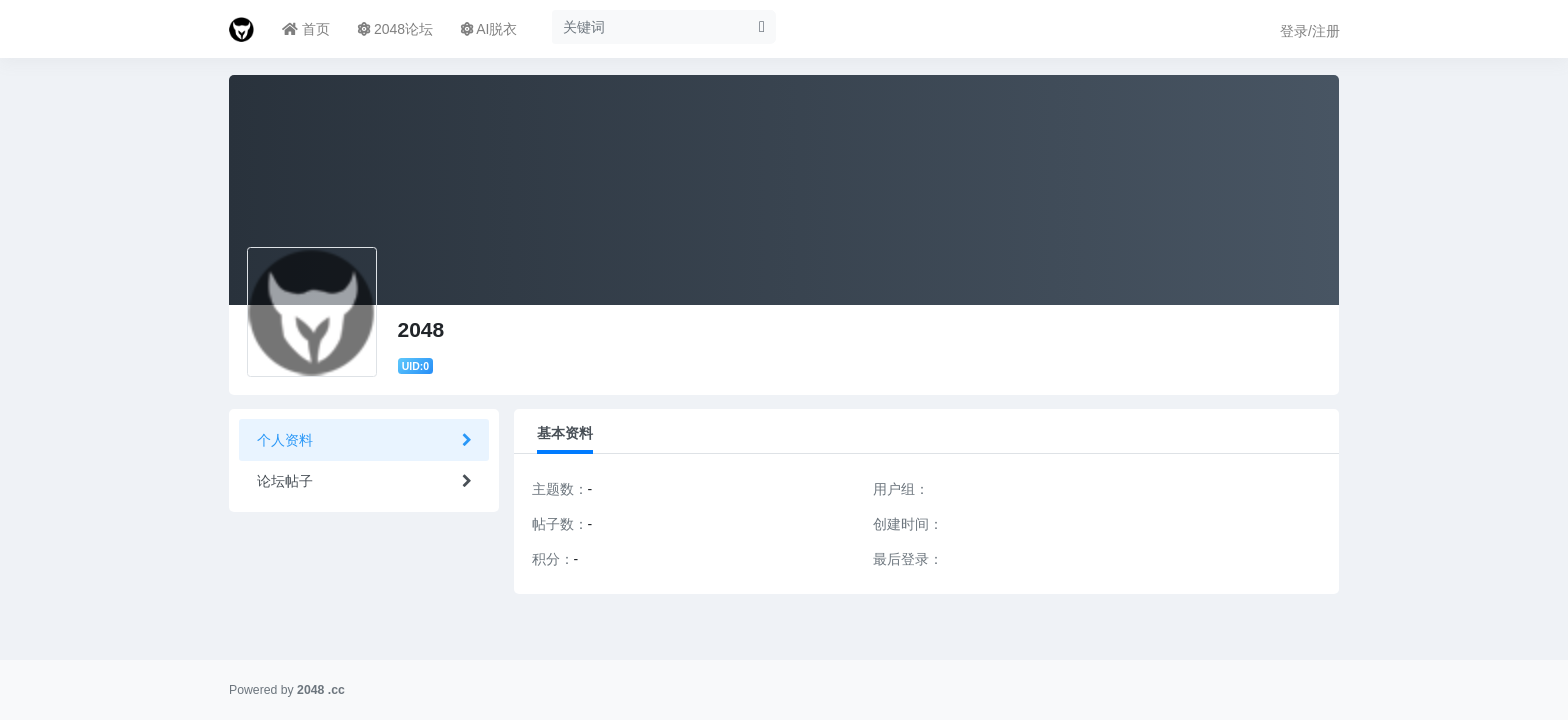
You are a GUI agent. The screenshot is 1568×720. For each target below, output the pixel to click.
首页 (306, 29)
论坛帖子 (285, 481)
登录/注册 (1310, 31)
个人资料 (285, 440)
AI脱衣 (489, 29)
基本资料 (565, 433)
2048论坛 (395, 29)
